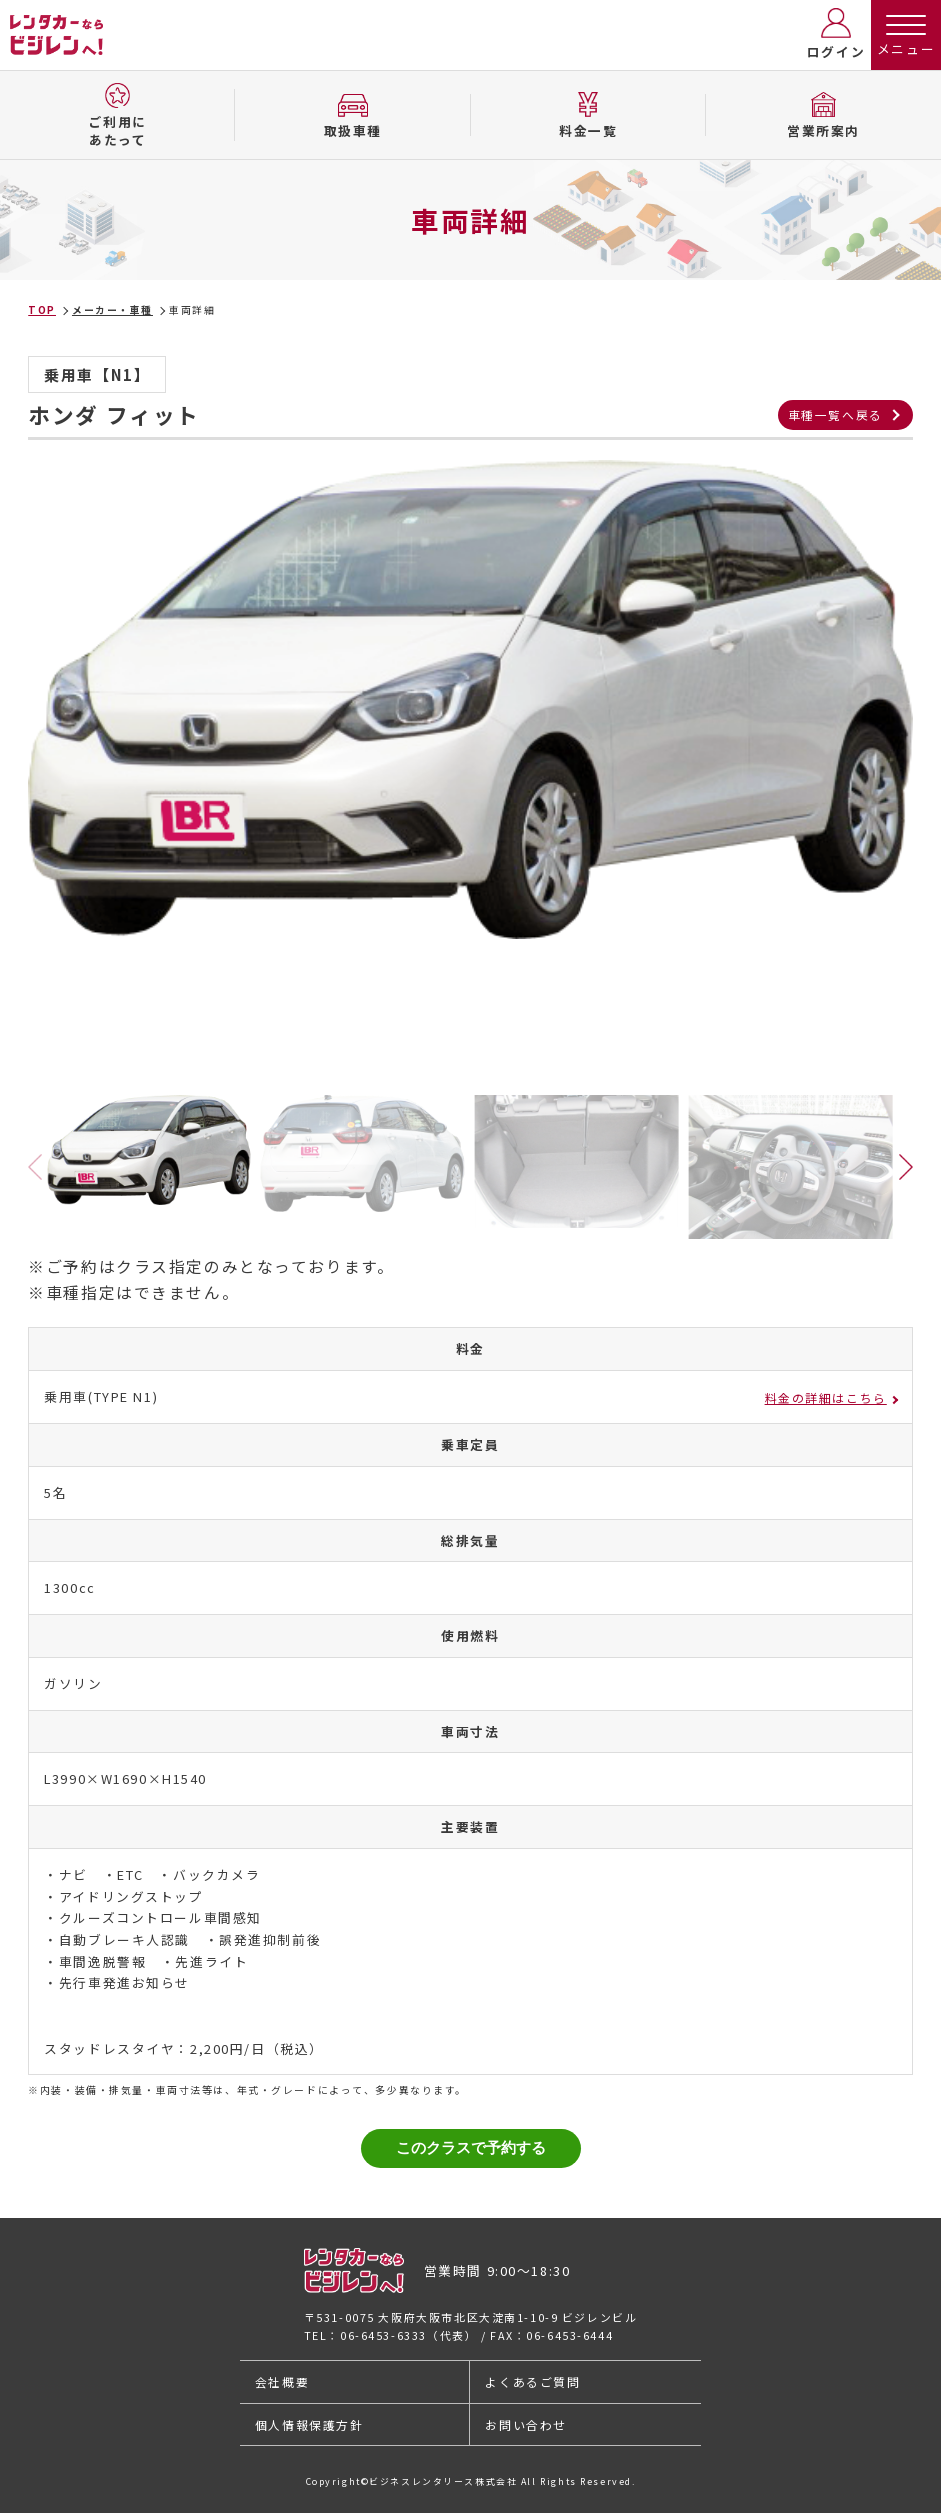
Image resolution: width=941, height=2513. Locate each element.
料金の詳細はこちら (826, 1397)
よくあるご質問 (532, 2381)
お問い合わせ (525, 2424)
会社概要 (282, 2381)
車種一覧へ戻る (835, 414)
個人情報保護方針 (309, 2424)
